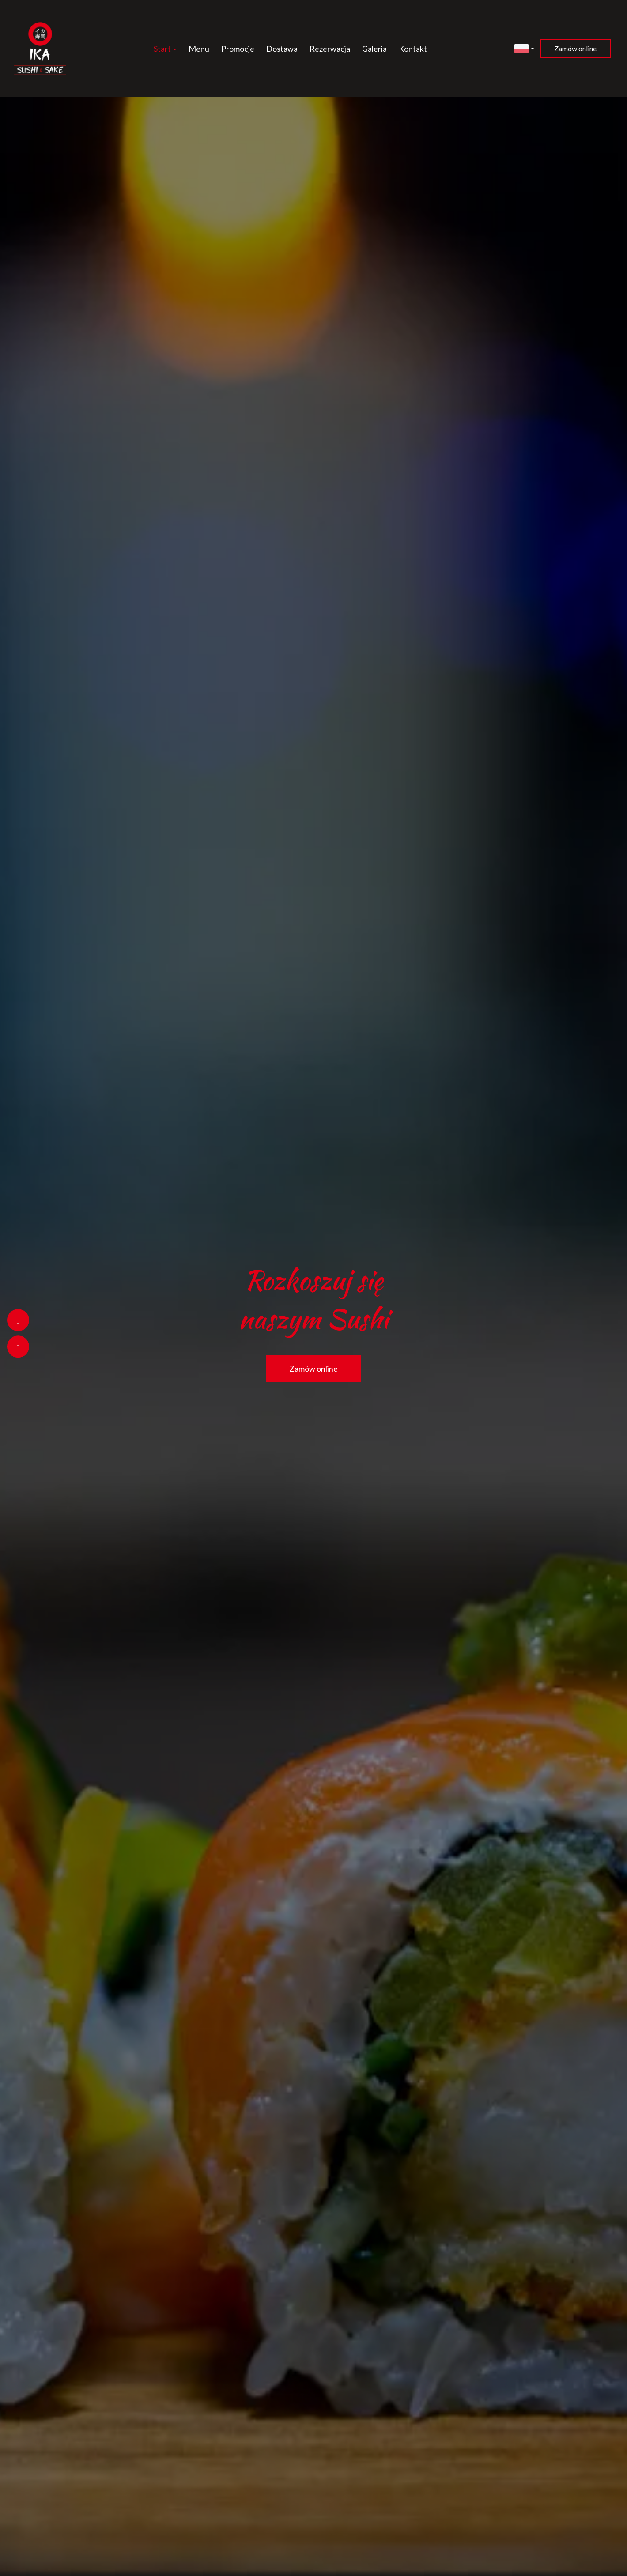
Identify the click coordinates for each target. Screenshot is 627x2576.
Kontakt (413, 48)
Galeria (374, 48)
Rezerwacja (330, 48)
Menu (199, 48)
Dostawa (282, 48)
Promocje (237, 48)
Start (165, 48)
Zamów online (575, 48)
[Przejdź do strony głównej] (40, 48)
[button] (524, 47)
